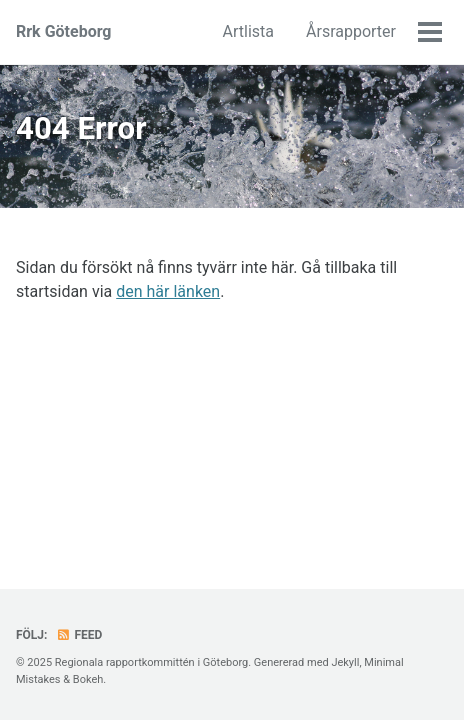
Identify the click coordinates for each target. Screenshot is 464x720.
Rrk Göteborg (64, 31)
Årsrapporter (351, 31)
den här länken (168, 291)
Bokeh (88, 679)
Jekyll (345, 662)
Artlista (248, 31)
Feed (79, 635)
